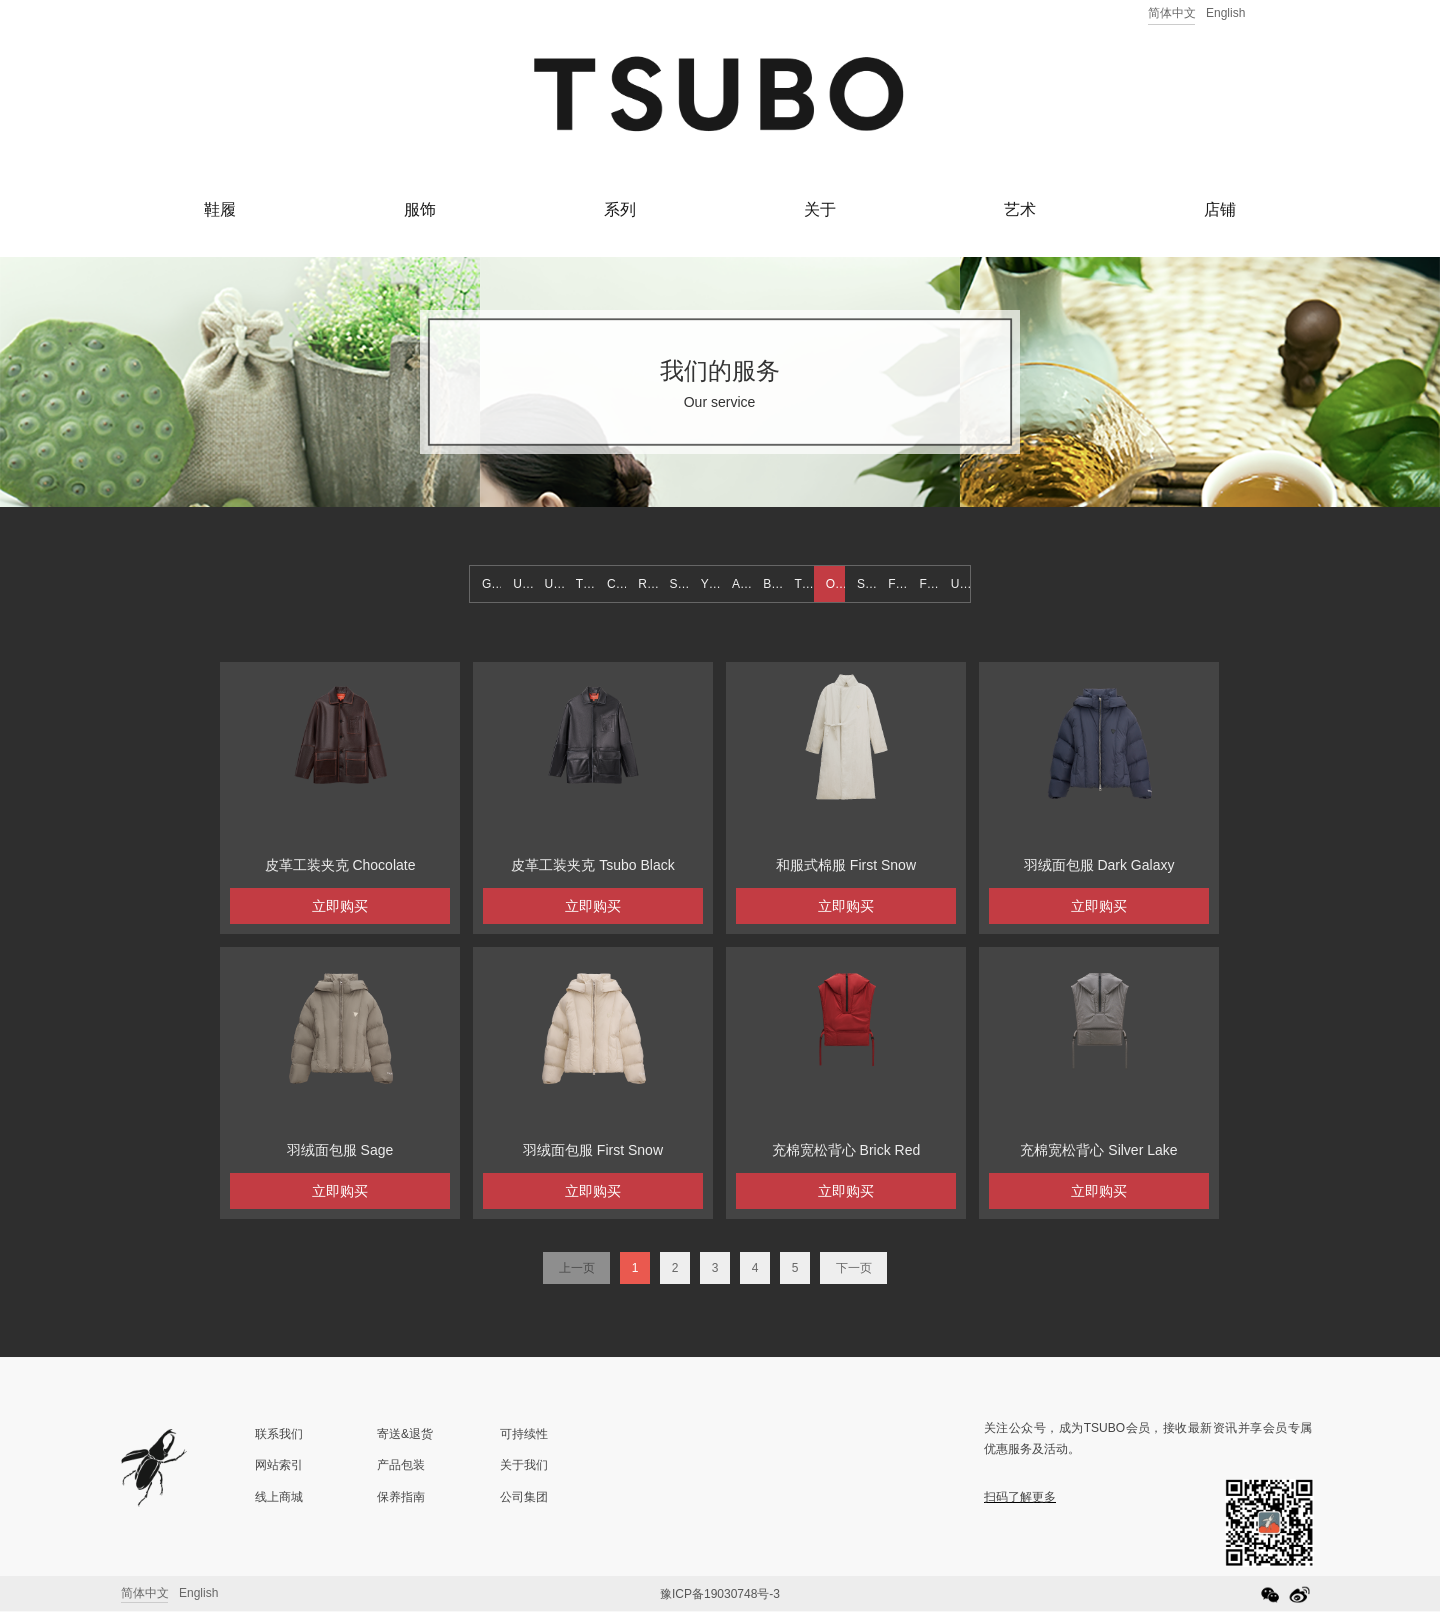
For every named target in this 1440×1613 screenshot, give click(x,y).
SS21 (866, 584)
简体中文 (1172, 13)
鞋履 (220, 209)
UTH (554, 584)
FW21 (897, 584)
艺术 (1020, 209)
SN (678, 584)
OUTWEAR (835, 584)
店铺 (1220, 209)
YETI (710, 584)
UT (521, 584)
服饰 (420, 209)
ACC (741, 584)
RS (646, 584)
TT (583, 584)
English (1225, 13)
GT (490, 584)
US (959, 584)
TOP (804, 584)
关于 (820, 209)
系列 (620, 209)
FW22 (929, 584)
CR (615, 584)
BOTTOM (772, 584)
